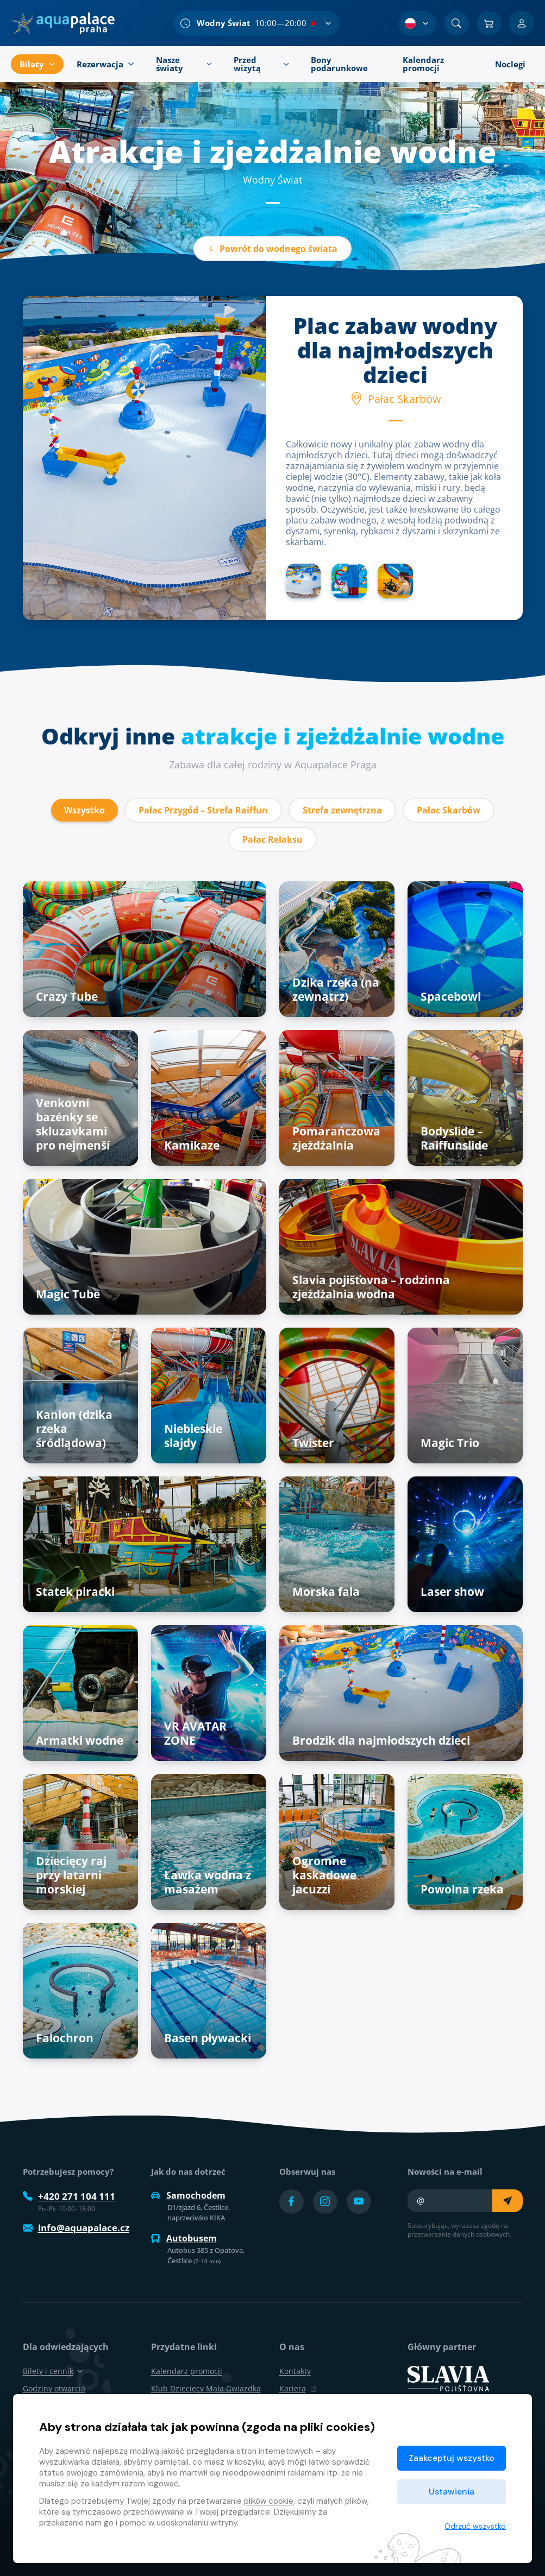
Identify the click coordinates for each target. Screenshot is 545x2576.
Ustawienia (451, 2491)
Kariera (298, 2388)
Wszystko (84, 810)
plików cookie (268, 2501)
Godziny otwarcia (54, 2388)
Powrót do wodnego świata (272, 249)
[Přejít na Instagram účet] (325, 2201)
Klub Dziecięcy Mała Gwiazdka (206, 2388)
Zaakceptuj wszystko (451, 2458)
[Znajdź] (456, 23)
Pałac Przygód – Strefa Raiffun (203, 810)
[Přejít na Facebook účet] (291, 2201)
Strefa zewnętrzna (342, 810)
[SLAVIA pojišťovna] (448, 2378)
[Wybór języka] (417, 23)
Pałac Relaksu (272, 839)
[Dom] (63, 23)
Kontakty (295, 2371)
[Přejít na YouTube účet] (359, 2201)
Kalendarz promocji (186, 2371)
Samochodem (188, 2195)
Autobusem (184, 2238)
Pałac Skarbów (448, 810)
